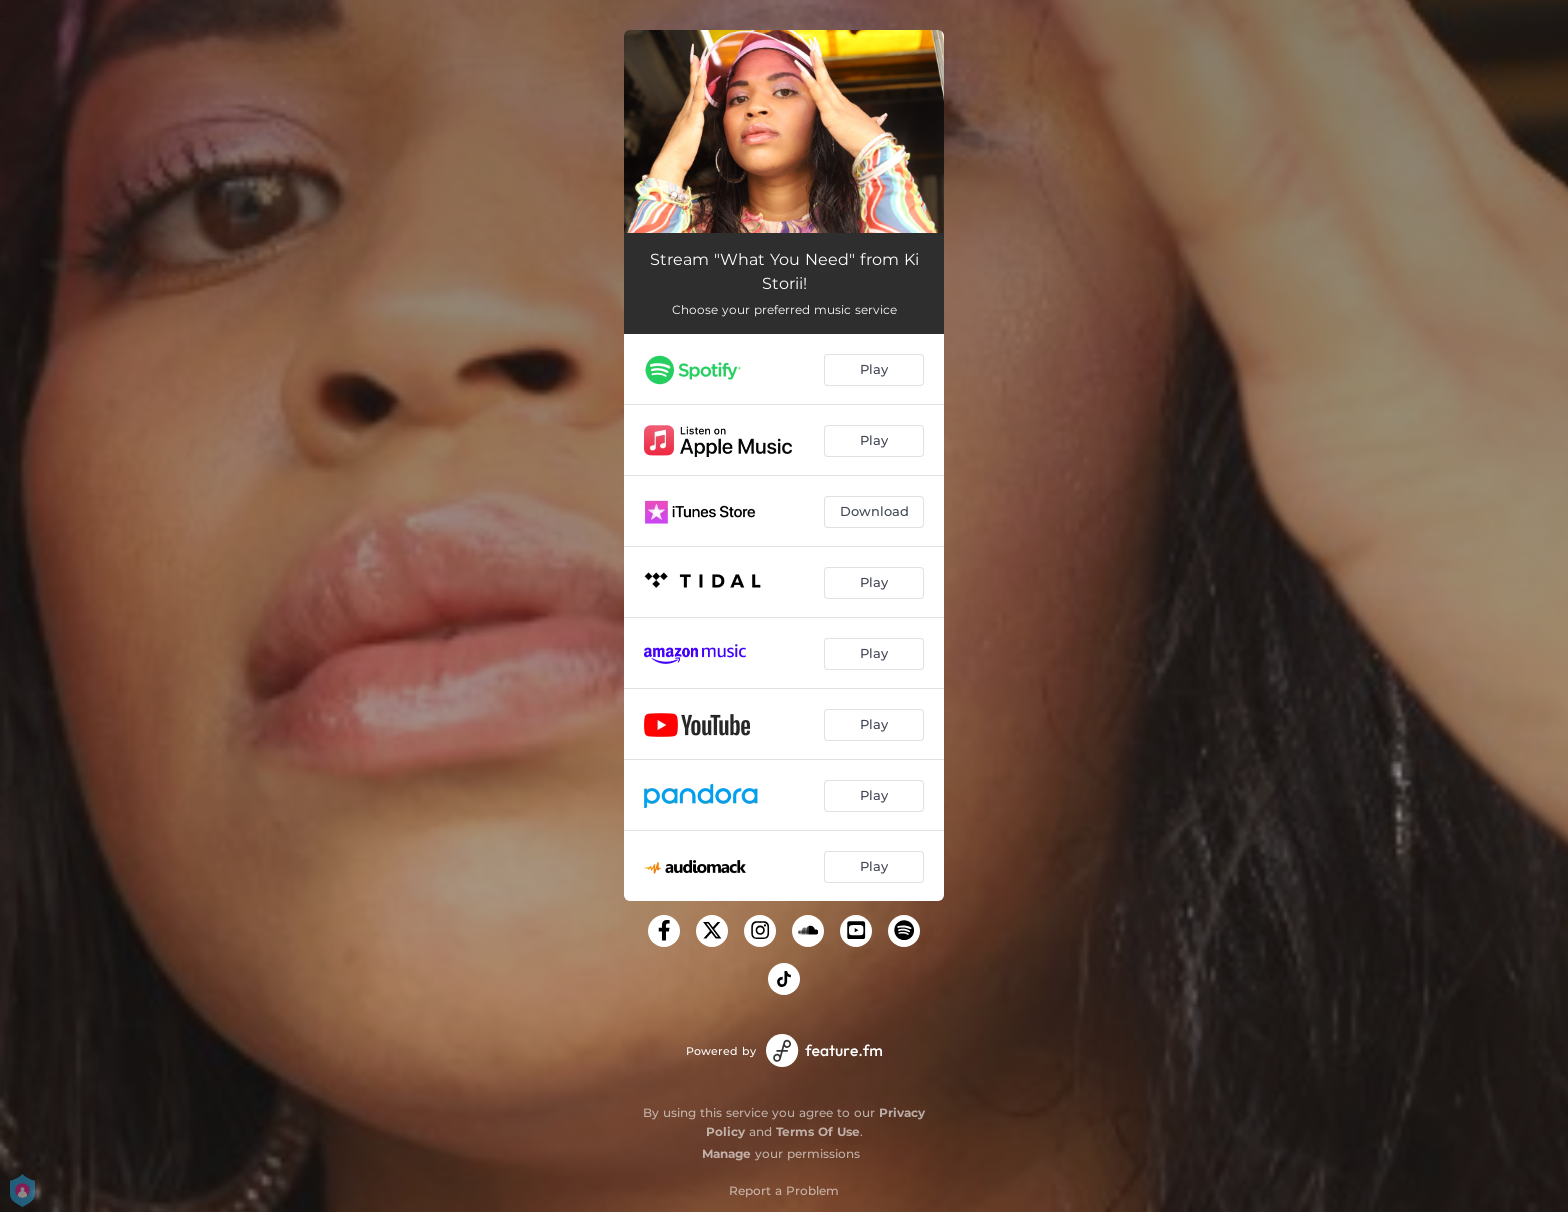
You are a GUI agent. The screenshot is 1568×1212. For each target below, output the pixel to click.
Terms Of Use (818, 1131)
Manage (726, 1153)
